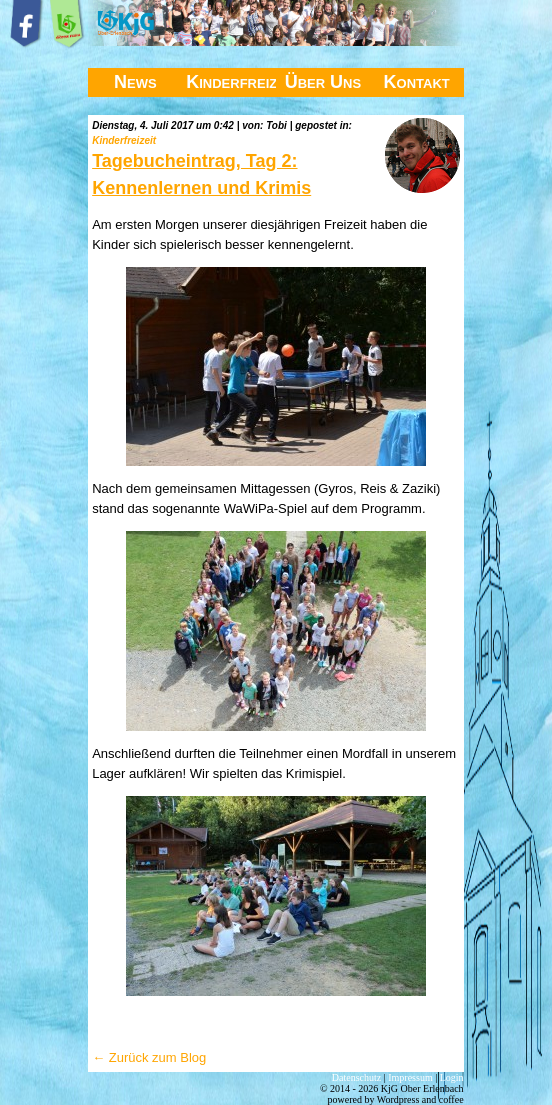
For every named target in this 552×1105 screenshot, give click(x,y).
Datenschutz (356, 1077)
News (135, 82)
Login (452, 1077)
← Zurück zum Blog (149, 1057)
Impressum (410, 1077)
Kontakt (417, 82)
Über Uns (323, 82)
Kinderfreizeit (231, 82)
